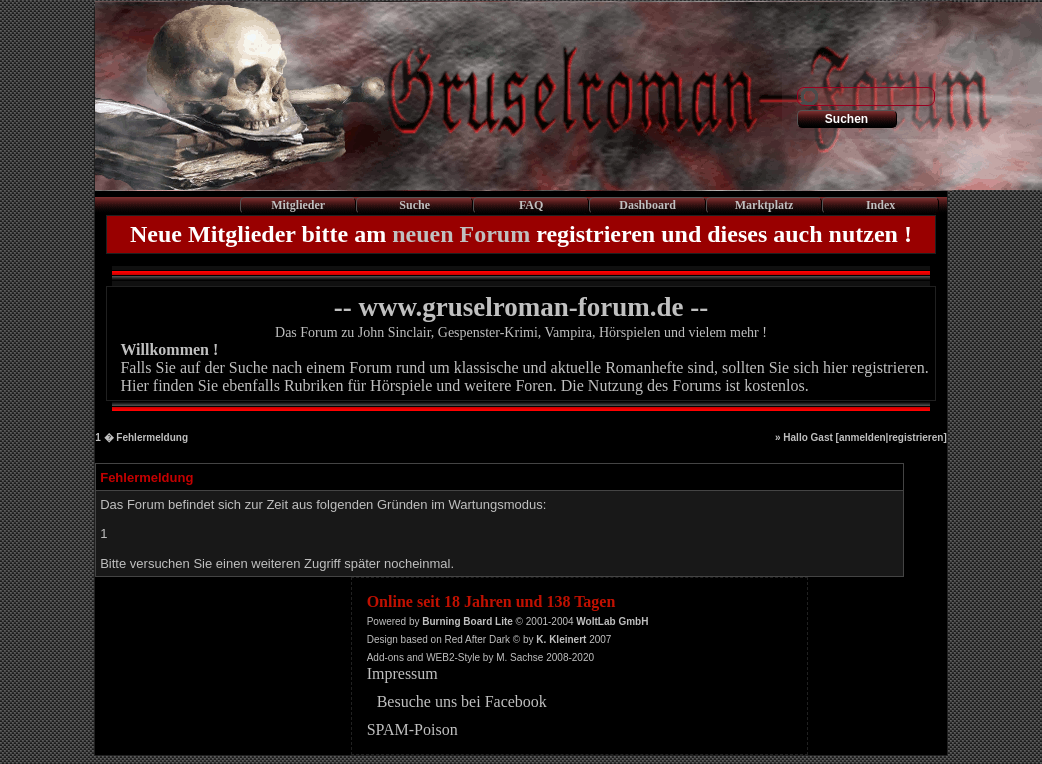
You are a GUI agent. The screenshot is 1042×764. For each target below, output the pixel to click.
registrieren (915, 437)
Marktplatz (764, 205)
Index (880, 205)
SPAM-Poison (412, 729)
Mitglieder (298, 205)
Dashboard (647, 205)
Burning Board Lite (467, 621)
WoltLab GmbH (612, 621)
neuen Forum (461, 234)
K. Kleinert (561, 639)
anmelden (862, 437)
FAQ (531, 205)
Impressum (402, 673)
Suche (414, 205)
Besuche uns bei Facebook (462, 701)
